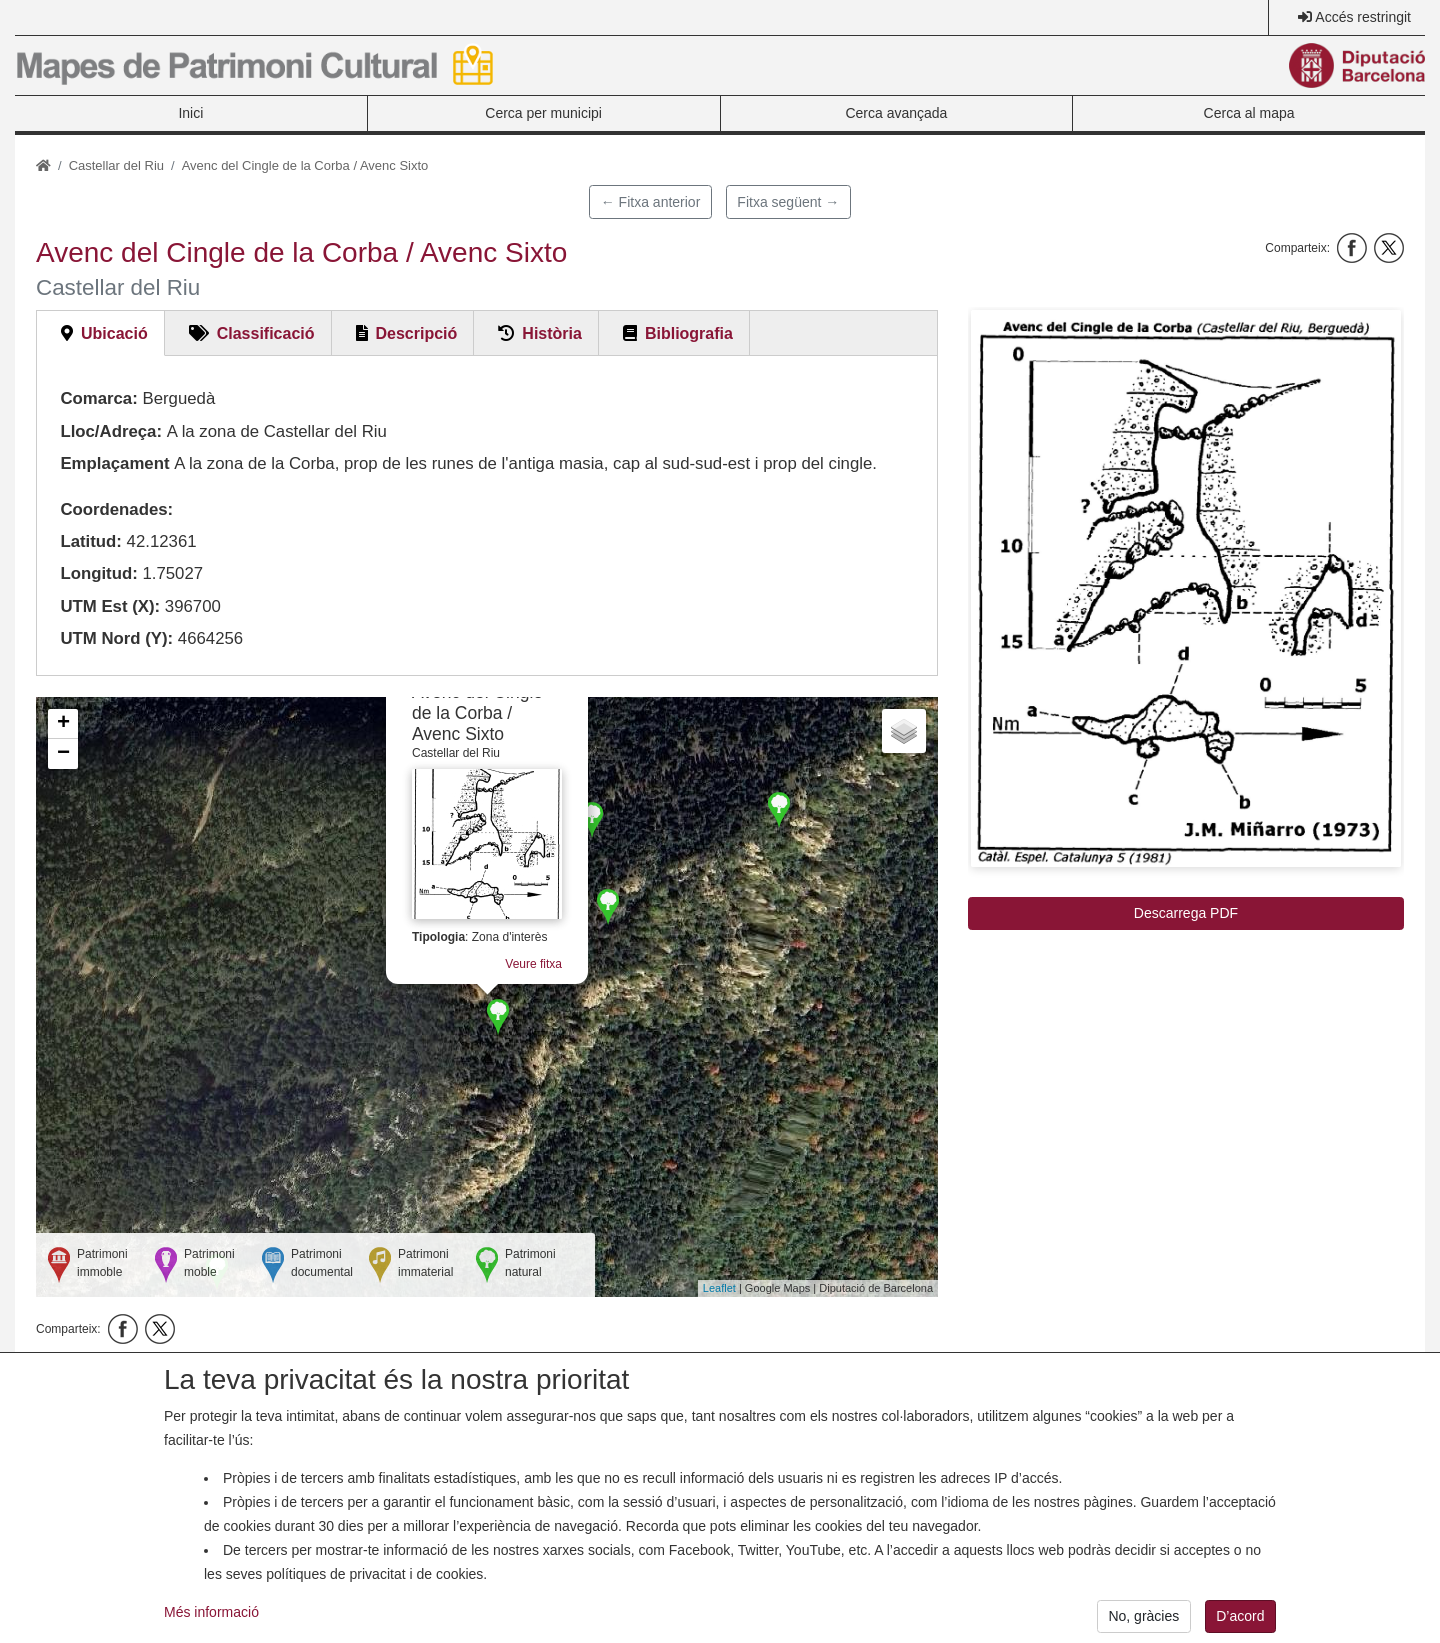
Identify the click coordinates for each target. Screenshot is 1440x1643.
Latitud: (91, 541)
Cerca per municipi (543, 113)
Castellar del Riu (116, 165)
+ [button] (63, 724)
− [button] (63, 754)
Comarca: (98, 398)
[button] (1186, 588)
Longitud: (98, 573)
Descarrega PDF (1186, 913)
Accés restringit (1363, 17)
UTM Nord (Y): (116, 638)
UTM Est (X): (110, 606)
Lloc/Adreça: (111, 431)
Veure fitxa (533, 964)
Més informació (211, 1627)
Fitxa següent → (788, 202)
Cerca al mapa (1249, 113)
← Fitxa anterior (651, 202)
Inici (190, 113)
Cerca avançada (896, 113)
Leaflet (719, 1288)
